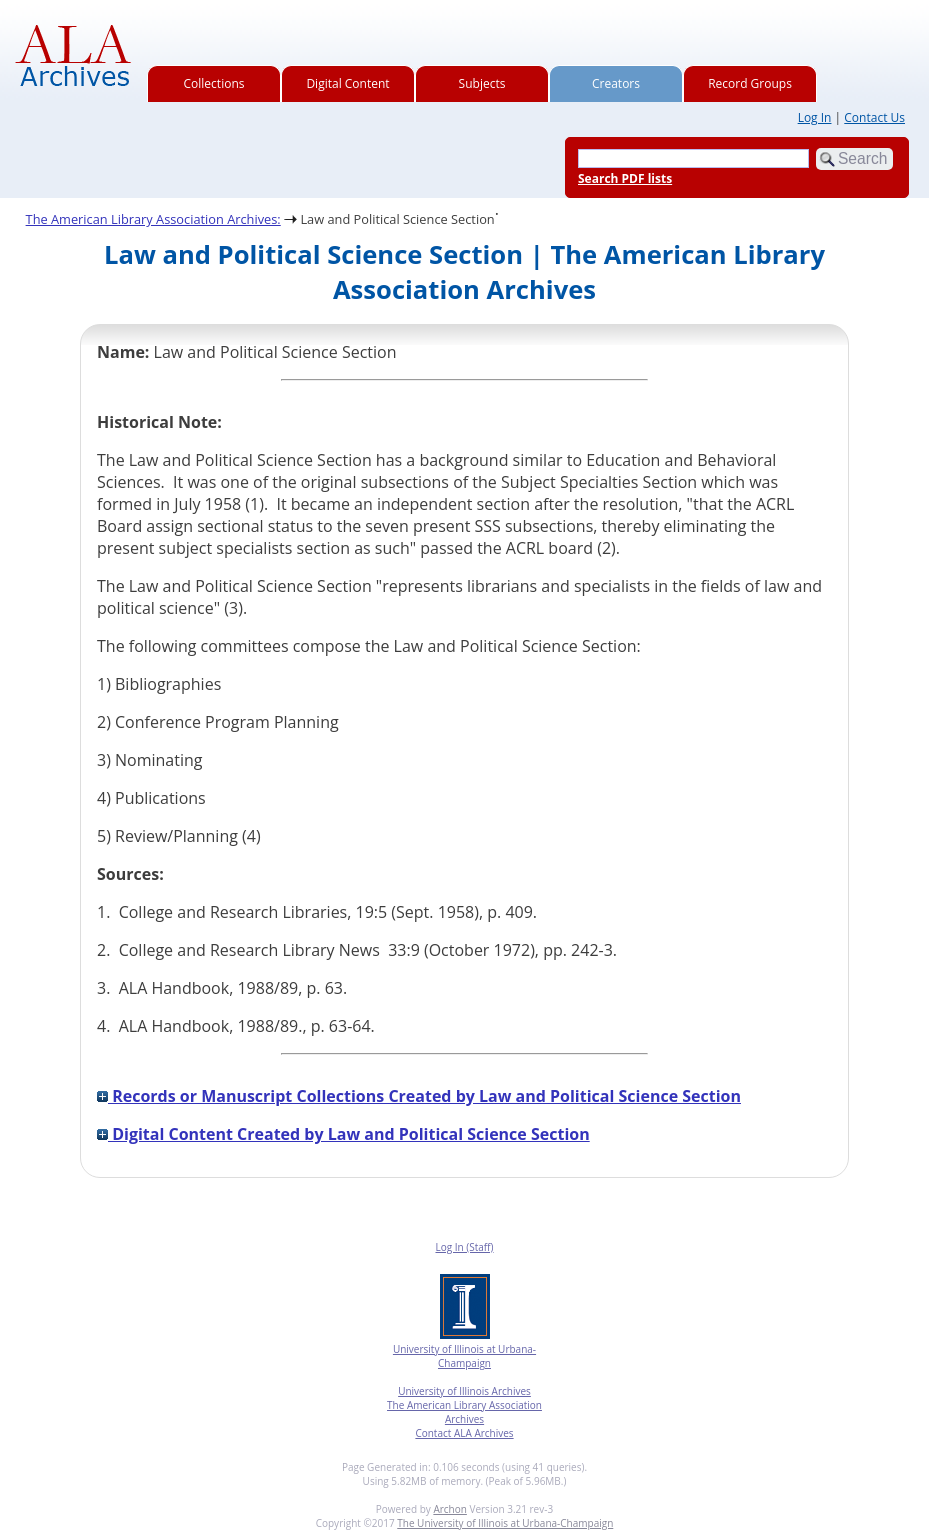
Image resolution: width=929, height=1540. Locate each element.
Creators (616, 83)
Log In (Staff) (464, 1247)
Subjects (482, 83)
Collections (214, 83)
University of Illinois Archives (464, 1391)
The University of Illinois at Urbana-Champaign (505, 1523)
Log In (815, 117)
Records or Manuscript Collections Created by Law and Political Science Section (419, 1096)
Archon (449, 1509)
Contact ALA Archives (464, 1433)
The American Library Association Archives (464, 1412)
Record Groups (750, 83)
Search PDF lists (625, 178)
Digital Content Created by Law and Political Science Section (343, 1134)
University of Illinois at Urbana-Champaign (464, 1356)
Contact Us (874, 117)
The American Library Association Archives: (153, 219)
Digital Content (347, 83)
